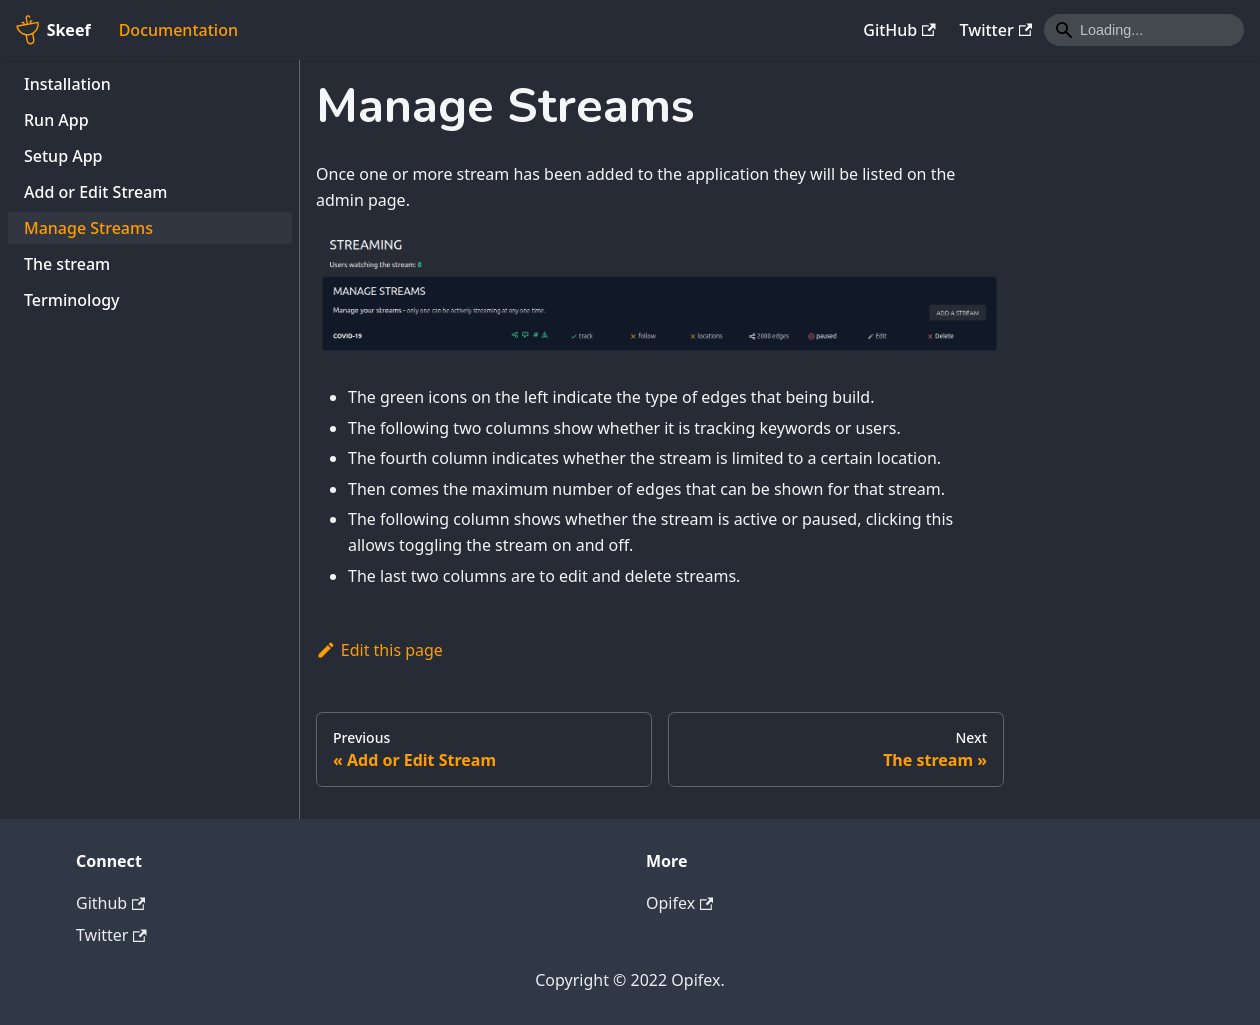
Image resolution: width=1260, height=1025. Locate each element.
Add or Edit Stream (96, 192)
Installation (67, 84)
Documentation (178, 30)
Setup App (63, 156)
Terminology (72, 300)
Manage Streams (88, 228)
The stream (67, 264)
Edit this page (379, 650)
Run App (56, 120)
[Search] (1144, 30)
